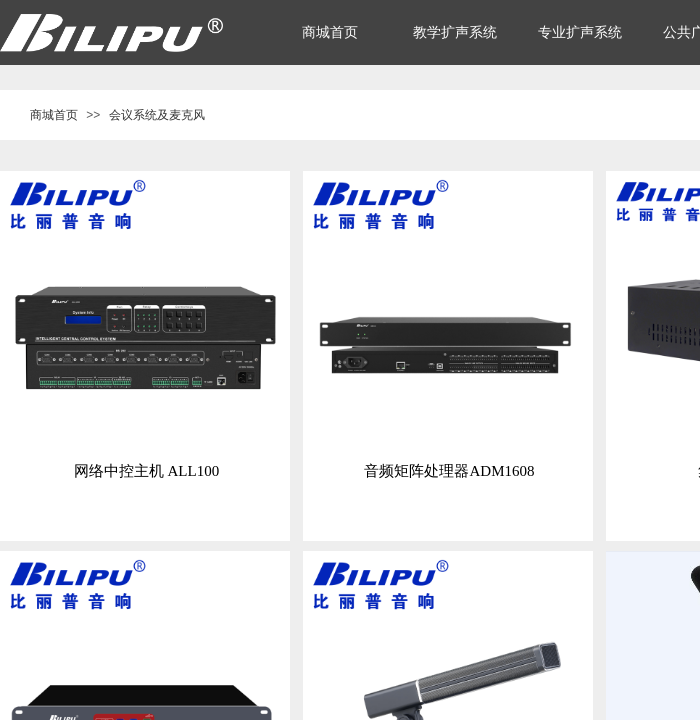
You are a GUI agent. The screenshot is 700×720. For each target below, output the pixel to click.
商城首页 (54, 115)
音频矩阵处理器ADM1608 (449, 471)
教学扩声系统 (455, 32)
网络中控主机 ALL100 (146, 471)
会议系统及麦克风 (157, 115)
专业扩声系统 (580, 32)
